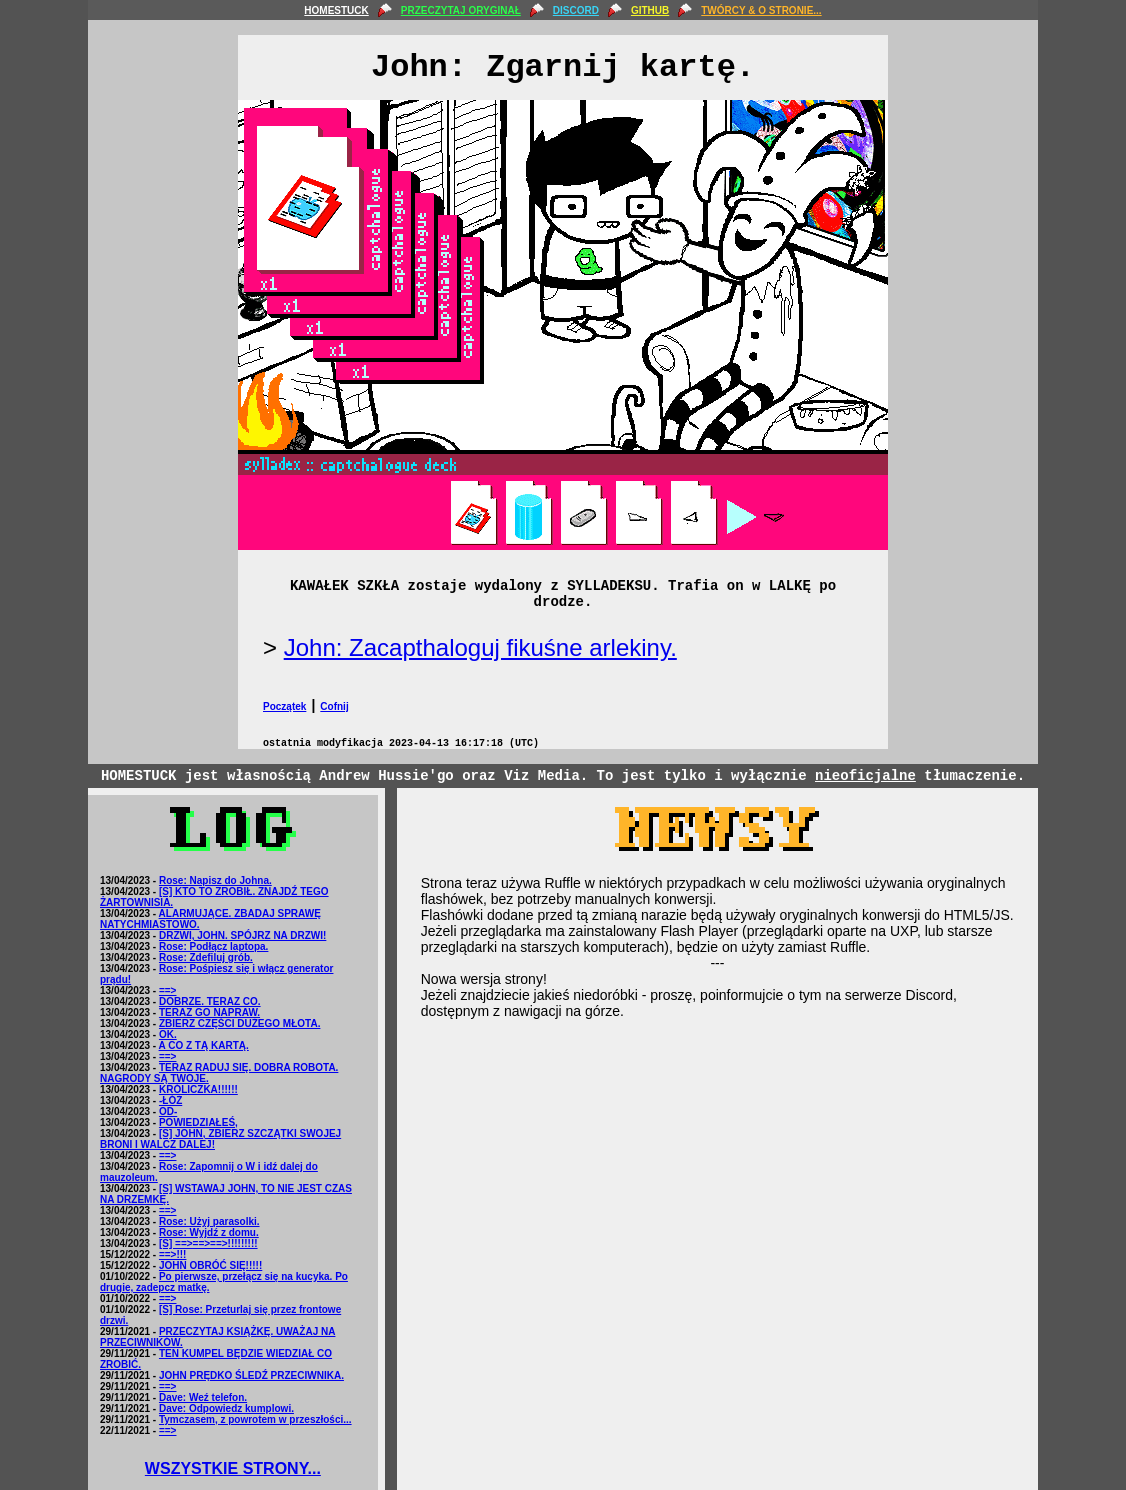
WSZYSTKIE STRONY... (233, 1468)
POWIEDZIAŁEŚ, (198, 1122)
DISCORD (576, 10)
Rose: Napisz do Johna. (215, 880)
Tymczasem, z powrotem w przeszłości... (255, 1419)
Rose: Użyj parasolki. (209, 1221)
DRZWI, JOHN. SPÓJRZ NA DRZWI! (242, 935)
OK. (168, 1034)
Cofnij (334, 706)
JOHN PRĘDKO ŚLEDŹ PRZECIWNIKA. (251, 1375)
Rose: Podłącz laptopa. (213, 946)
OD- (168, 1111)
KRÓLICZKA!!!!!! (198, 1089)
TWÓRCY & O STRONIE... (761, 10)
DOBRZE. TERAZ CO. (210, 1001)
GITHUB (650, 10)
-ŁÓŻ (170, 1100)
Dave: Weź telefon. (203, 1397)
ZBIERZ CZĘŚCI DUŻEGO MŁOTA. (239, 1023)
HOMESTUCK (336, 10)
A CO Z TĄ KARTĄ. (204, 1045)
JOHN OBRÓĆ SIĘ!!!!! (210, 1265)
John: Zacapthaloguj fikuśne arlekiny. (480, 647)
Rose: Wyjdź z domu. (209, 1232)
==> (168, 990)
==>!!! (173, 1254)
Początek (284, 706)
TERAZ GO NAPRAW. (209, 1012)
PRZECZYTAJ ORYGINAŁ (461, 10)
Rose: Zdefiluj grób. (206, 957)
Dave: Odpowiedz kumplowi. (226, 1408)
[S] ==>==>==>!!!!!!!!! (208, 1243)
